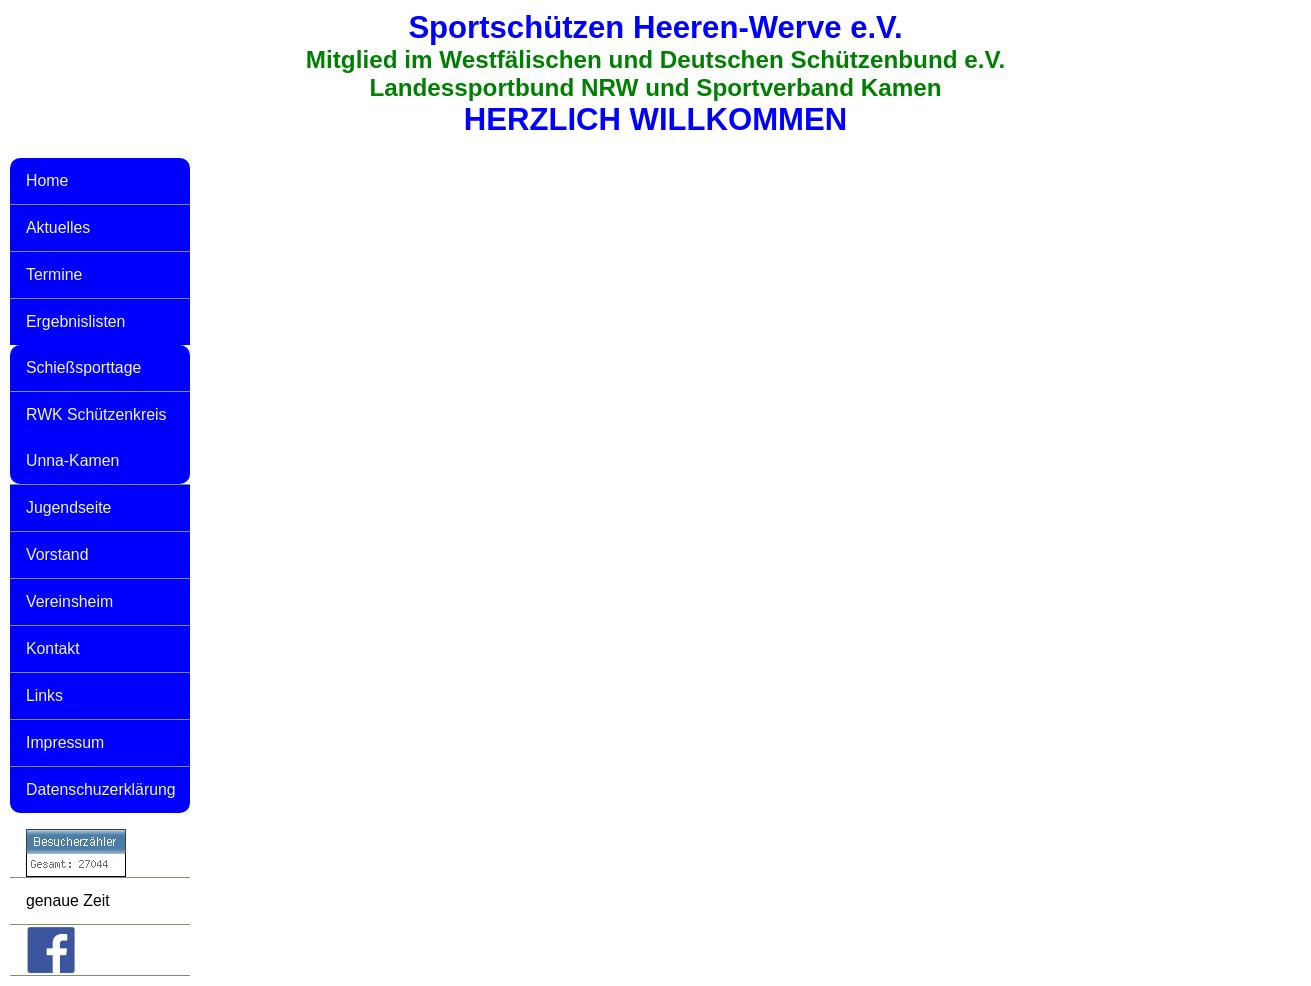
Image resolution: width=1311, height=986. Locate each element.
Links (44, 695)
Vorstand (57, 554)
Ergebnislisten (75, 321)
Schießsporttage (83, 367)
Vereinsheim (69, 601)
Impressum (65, 742)
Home (47, 180)
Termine (54, 274)
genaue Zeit (68, 900)
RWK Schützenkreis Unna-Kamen (96, 437)
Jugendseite (68, 507)
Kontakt (53, 648)
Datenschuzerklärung (101, 789)
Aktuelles (58, 227)
